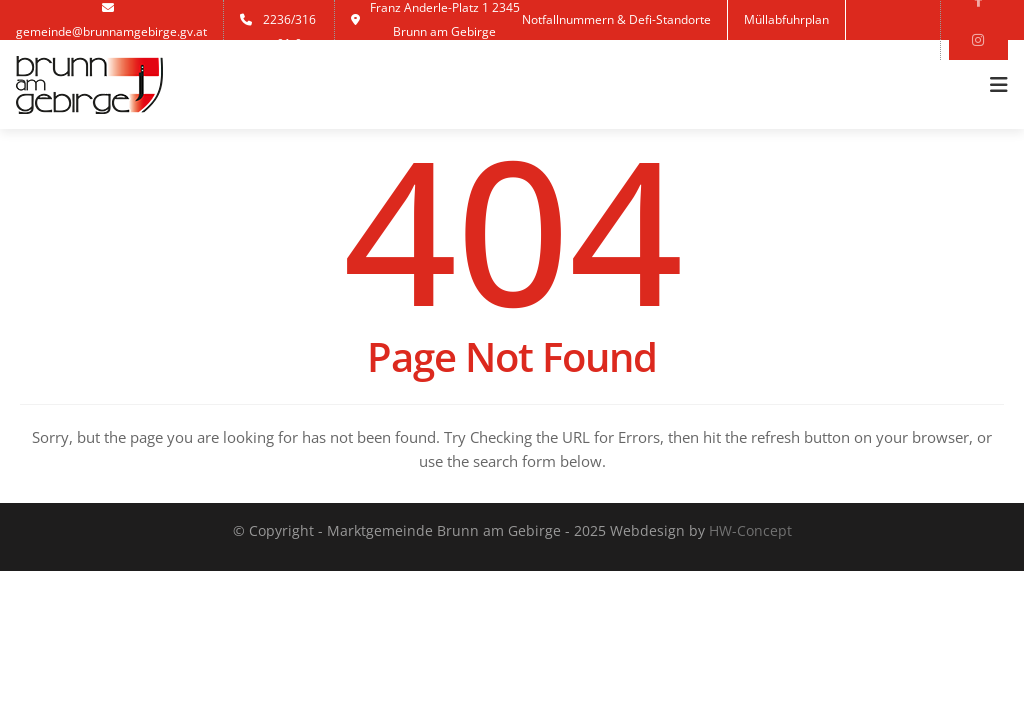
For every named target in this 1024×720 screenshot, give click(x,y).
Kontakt (705, 59)
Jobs (639, 59)
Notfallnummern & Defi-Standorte (616, 19)
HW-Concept (750, 530)
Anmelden (566, 59)
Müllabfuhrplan (786, 19)
